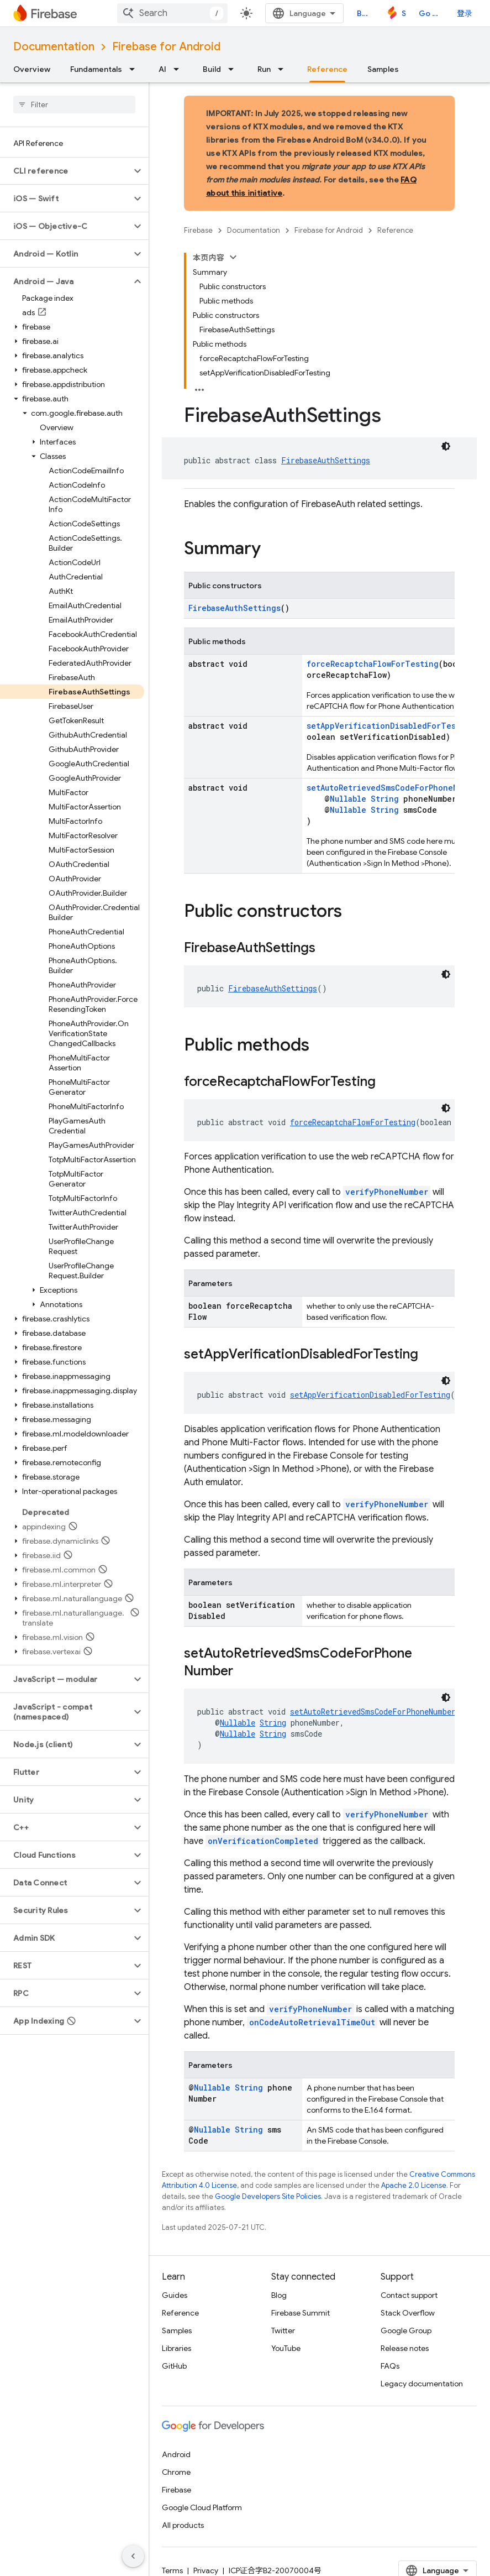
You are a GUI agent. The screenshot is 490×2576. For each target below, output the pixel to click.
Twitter (283, 2330)
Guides (174, 2295)
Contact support (409, 2295)
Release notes (405, 2348)
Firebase (198, 230)
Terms (172, 2570)
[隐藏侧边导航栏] (133, 2556)
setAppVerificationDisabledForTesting (391, 725)
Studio (403, 13)
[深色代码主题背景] (446, 446)
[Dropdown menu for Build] (234, 69)
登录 (464, 13)
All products (183, 2525)
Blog (364, 13)
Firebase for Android (166, 47)
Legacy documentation (422, 2384)
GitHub (174, 2366)
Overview (31, 69)
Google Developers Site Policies (268, 2196)
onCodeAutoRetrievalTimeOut (312, 2022)
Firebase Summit (300, 2313)
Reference (395, 230)
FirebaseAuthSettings (325, 460)
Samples (383, 69)
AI (162, 69)
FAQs (390, 2366)
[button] (65, 171)
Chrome (176, 2472)
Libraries (176, 2348)
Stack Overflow (408, 2313)
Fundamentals (96, 69)
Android (176, 2454)
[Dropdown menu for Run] (284, 69)
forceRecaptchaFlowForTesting (373, 664)
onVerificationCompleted (263, 1841)
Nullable (348, 798)
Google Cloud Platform (202, 2507)
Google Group (406, 2330)
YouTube (286, 2348)
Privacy (205, 2570)
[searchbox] (74, 104)
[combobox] (172, 13)
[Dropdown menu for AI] (179, 69)
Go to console (431, 13)
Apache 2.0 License (413, 2185)
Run (264, 69)
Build (212, 69)
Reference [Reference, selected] (327, 69)
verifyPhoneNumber (386, 1192)
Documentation (53, 47)
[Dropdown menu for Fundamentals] (135, 69)
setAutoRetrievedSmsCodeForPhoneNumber (394, 787)
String (385, 798)
